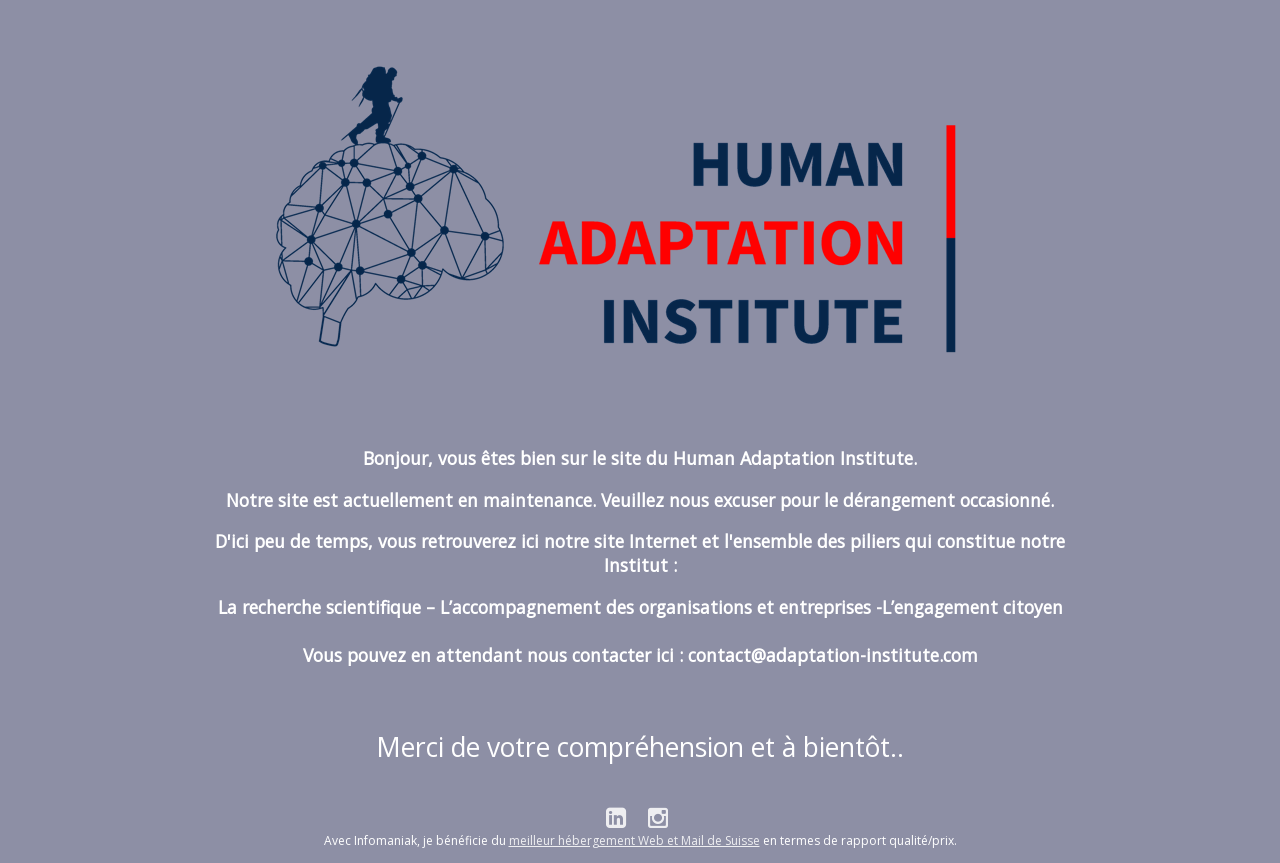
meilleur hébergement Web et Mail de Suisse (634, 840)
